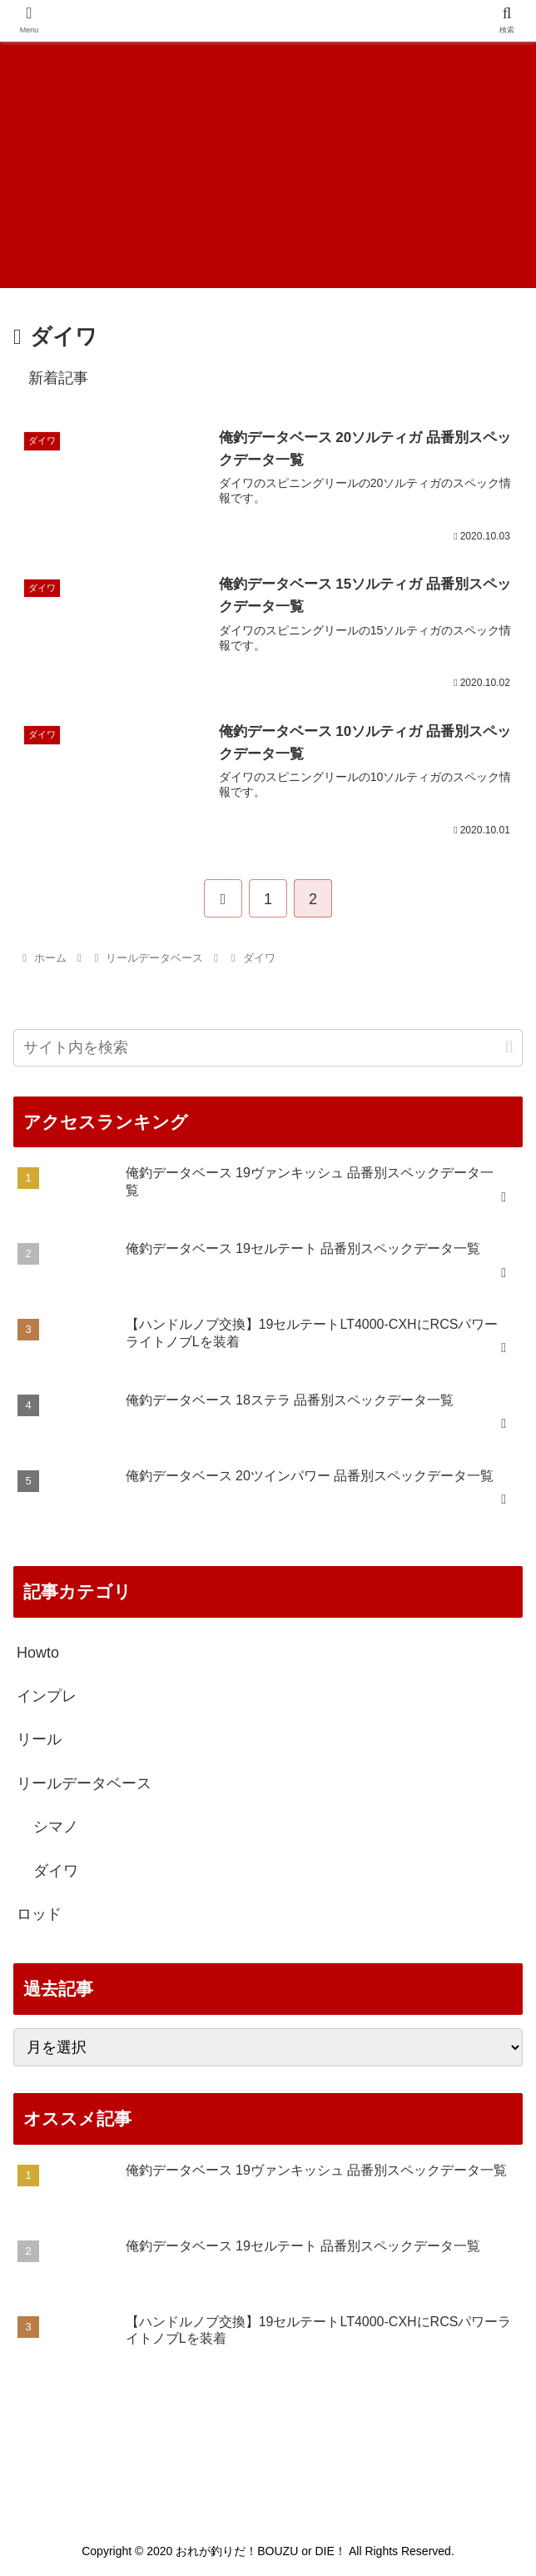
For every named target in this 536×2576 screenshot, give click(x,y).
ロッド (39, 1915)
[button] (509, 1047)
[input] (268, 1048)
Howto (38, 1653)
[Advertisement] (268, 163)
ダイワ (55, 1871)
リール (39, 1741)
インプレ (47, 1696)
